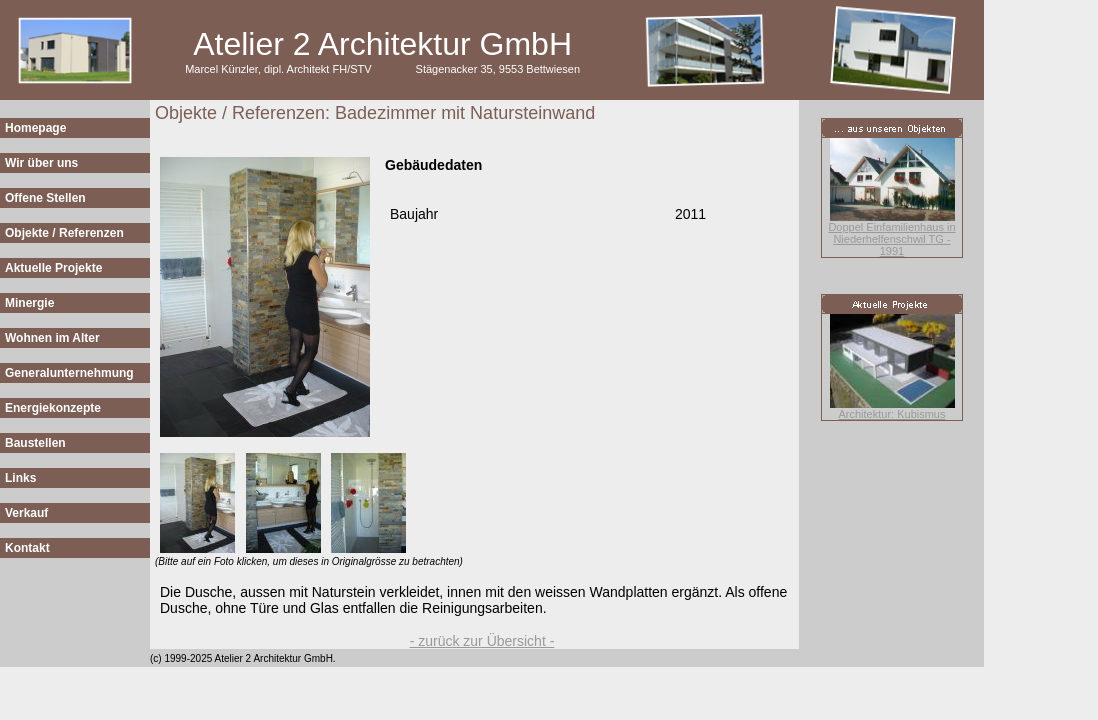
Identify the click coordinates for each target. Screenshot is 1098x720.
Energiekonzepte (53, 408)
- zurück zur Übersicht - (482, 641)
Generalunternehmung (69, 373)
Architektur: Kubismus (892, 414)
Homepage (35, 128)
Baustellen (35, 443)
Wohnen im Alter (52, 338)
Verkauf (26, 513)
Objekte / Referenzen (64, 233)
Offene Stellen (45, 198)
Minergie (29, 303)
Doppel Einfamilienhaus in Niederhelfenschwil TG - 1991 (891, 239)
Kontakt (27, 548)
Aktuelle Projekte (53, 268)
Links (20, 478)
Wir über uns (41, 163)
